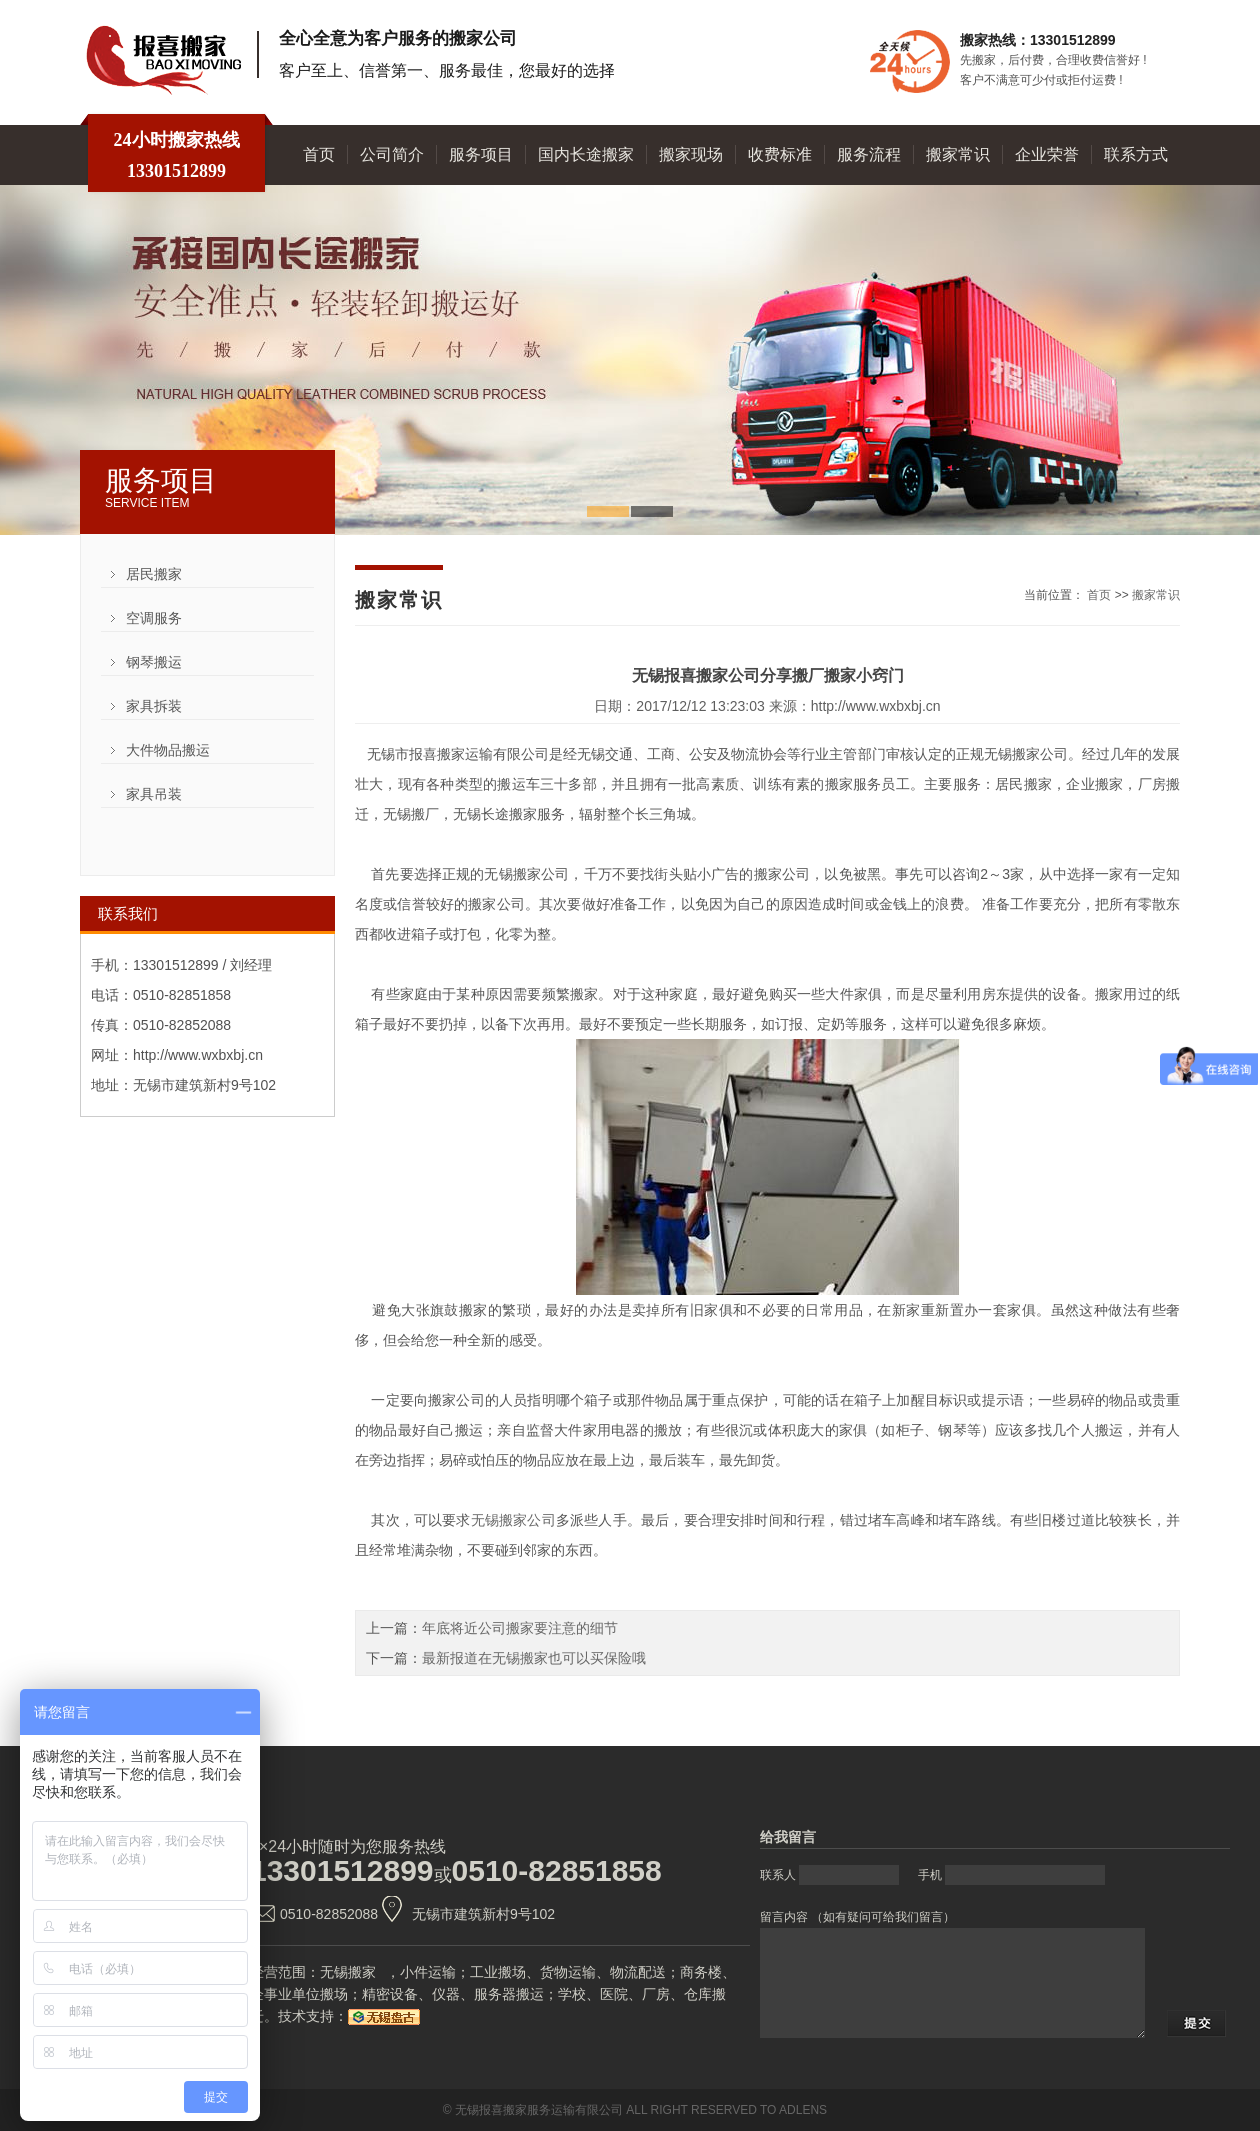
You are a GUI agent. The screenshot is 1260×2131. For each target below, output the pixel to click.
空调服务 (154, 618)
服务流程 (869, 154)
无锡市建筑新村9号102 (483, 1914)
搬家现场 (691, 154)
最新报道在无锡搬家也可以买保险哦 (534, 1658)
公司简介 (392, 154)
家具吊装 (154, 794)
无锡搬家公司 (513, 1520)
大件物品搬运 (168, 750)
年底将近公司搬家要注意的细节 (520, 1628)
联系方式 (1136, 154)
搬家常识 (958, 154)
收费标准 (780, 154)
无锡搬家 (348, 1972)
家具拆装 (154, 706)
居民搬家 (154, 574)
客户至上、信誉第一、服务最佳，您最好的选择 (447, 70)
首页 (319, 154)
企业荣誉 (1047, 154)
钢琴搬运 (154, 662)
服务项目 (481, 154)
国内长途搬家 (586, 154)
